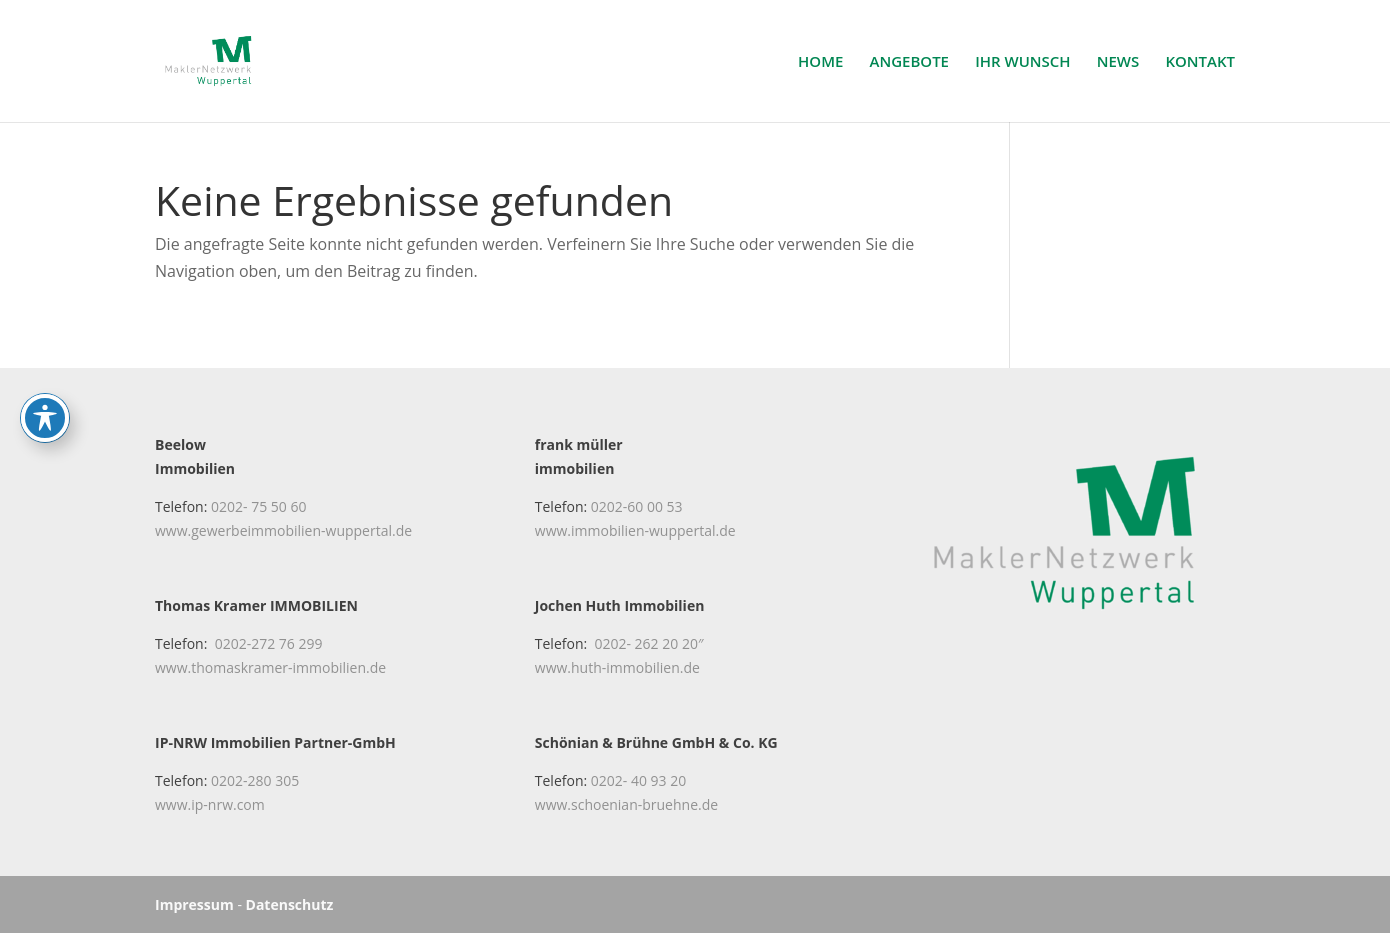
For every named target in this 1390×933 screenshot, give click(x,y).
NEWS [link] (1118, 62)
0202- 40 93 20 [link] (638, 780)
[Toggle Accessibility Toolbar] (45, 344)
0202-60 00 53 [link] (637, 506)
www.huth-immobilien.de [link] (617, 667)
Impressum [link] (194, 904)
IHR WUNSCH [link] (1022, 62)
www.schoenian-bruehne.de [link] (626, 804)
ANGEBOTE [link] (909, 62)
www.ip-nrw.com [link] (210, 804)
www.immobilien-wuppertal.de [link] (635, 530)
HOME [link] (820, 62)
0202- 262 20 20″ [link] (648, 643)
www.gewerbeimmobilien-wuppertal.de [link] (283, 530)
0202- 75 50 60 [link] (258, 506)
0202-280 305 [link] (255, 780)
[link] (219, 59)
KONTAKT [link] (1200, 62)
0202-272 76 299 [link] (269, 643)
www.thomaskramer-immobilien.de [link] (270, 667)
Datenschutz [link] (290, 904)
